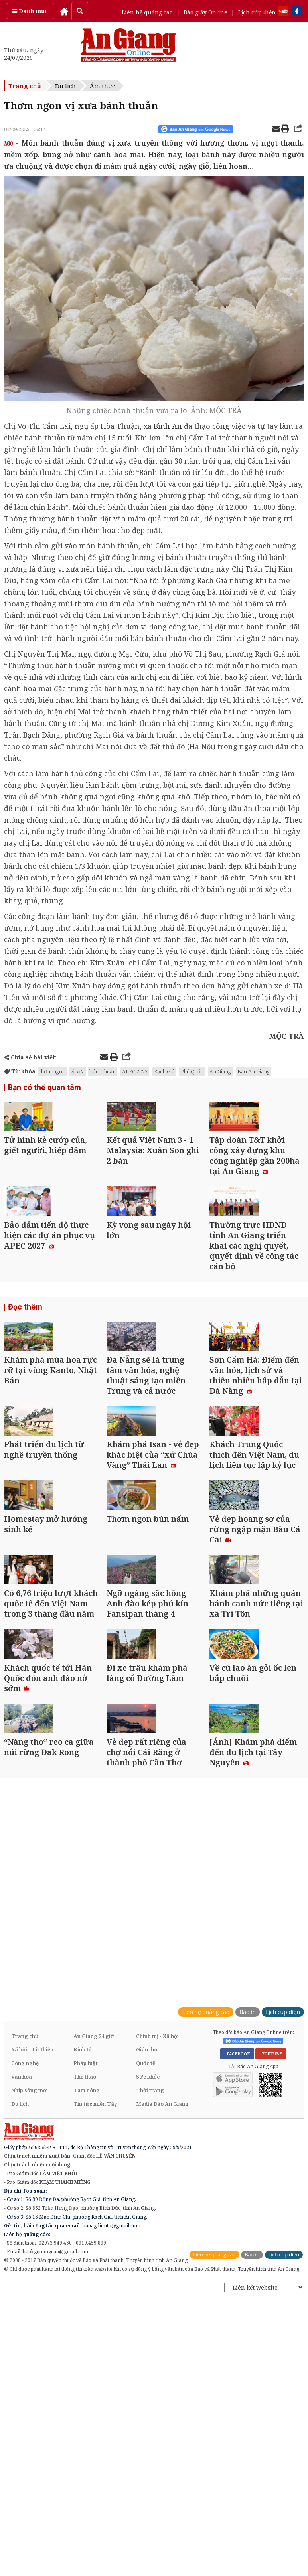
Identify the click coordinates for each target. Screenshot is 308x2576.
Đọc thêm (23, 1364)
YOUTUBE (270, 2276)
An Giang (220, 1071)
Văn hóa (21, 2299)
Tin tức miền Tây (95, 2326)
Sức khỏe (148, 2299)
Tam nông (86, 2312)
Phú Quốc (192, 1071)
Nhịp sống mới (29, 2312)
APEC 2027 (135, 1071)
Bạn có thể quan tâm (41, 1088)
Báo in (247, 2234)
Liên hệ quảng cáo (147, 12)
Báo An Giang (253, 1071)
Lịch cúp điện (257, 12)
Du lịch (65, 86)
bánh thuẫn (102, 1071)
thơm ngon (52, 1071)
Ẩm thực (102, 86)
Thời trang (150, 2312)
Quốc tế (145, 2285)
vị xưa (77, 1071)
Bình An (168, 426)
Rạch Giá (164, 1071)
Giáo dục (147, 2272)
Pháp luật (85, 2285)
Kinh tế (82, 2272)
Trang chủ (24, 86)
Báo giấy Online (205, 12)
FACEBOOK (237, 2276)
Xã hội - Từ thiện (32, 2272)
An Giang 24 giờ (93, 2258)
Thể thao (84, 2299)
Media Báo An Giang (162, 2326)
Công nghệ (25, 2285)
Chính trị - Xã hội (157, 2258)
